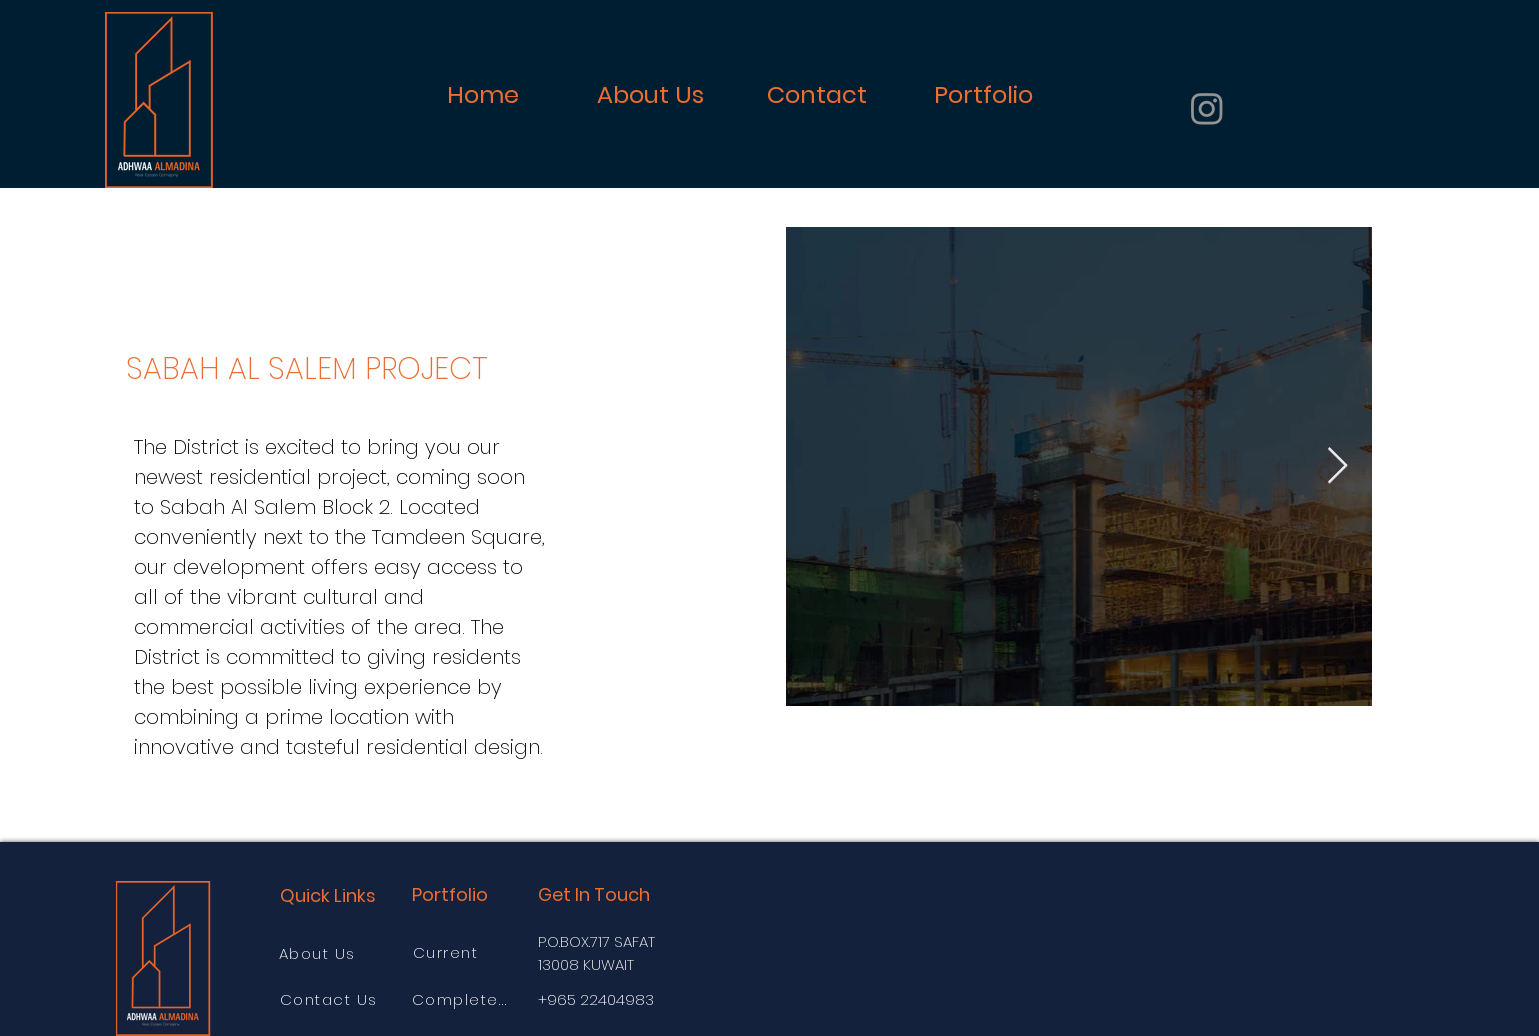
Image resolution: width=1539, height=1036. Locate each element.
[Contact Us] (331, 999)
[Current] (448, 952)
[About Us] (319, 953)
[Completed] (463, 999)
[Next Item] (1337, 466)
